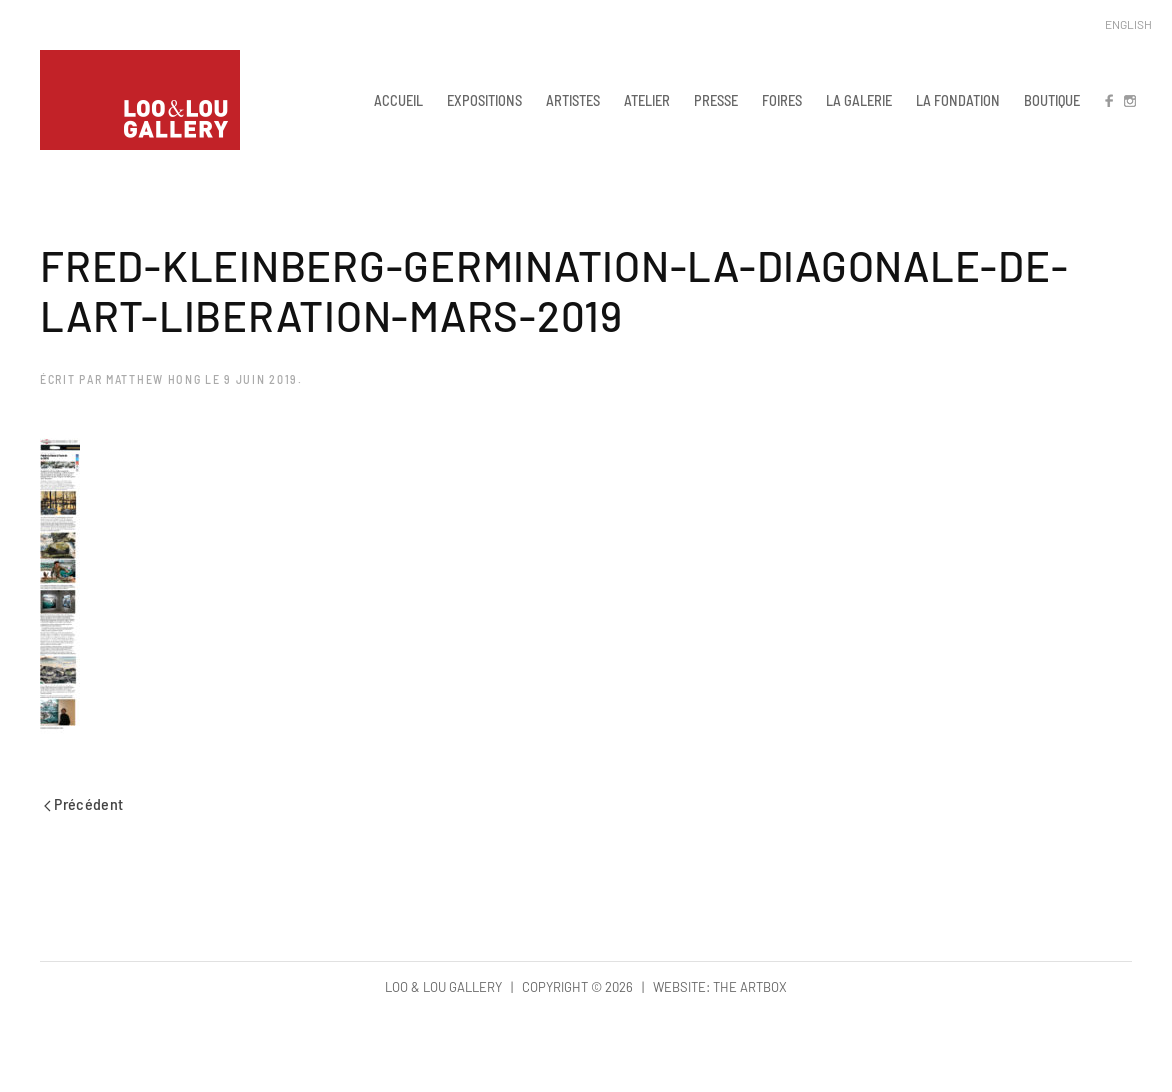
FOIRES (782, 100)
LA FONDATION (958, 100)
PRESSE (716, 100)
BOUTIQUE (1052, 100)
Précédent (84, 803)
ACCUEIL (398, 100)
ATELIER (647, 100)
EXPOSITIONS (484, 100)
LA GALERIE (859, 100)
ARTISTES (573, 100)
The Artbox (750, 987)
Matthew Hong (153, 379)
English (1128, 24)
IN (1129, 100)
